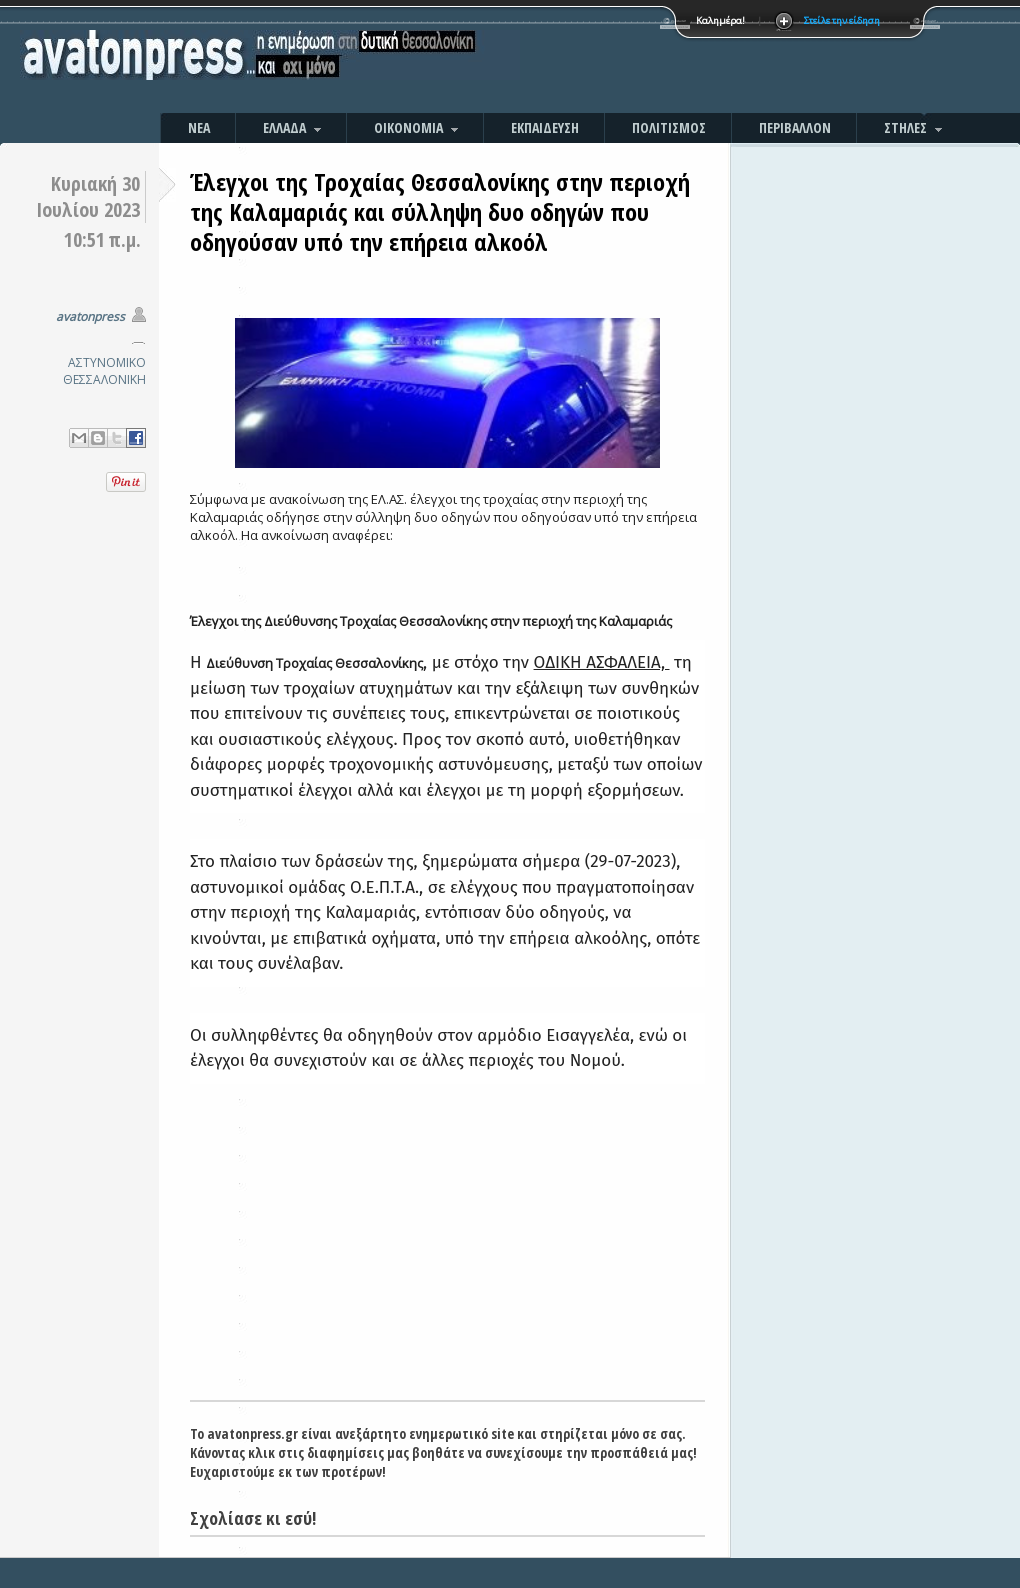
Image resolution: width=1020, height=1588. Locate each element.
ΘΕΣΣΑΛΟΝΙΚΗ (104, 379)
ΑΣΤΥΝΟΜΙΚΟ (107, 362)
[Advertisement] (725, 60)
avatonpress (90, 316)
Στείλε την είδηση (842, 20)
